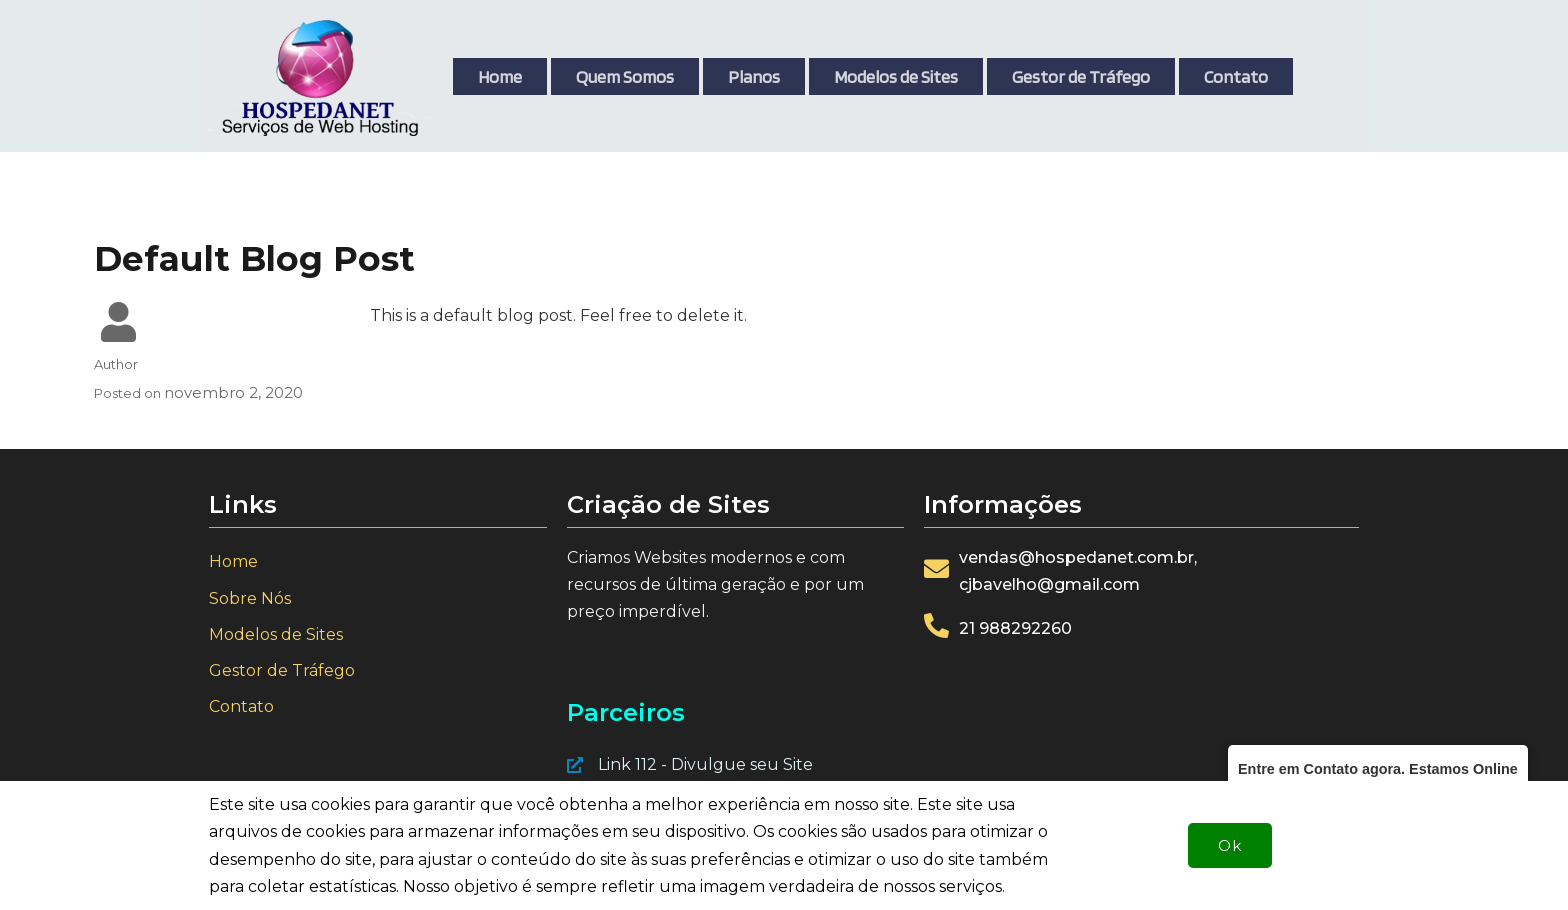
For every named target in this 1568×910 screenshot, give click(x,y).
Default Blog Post (254, 259)
